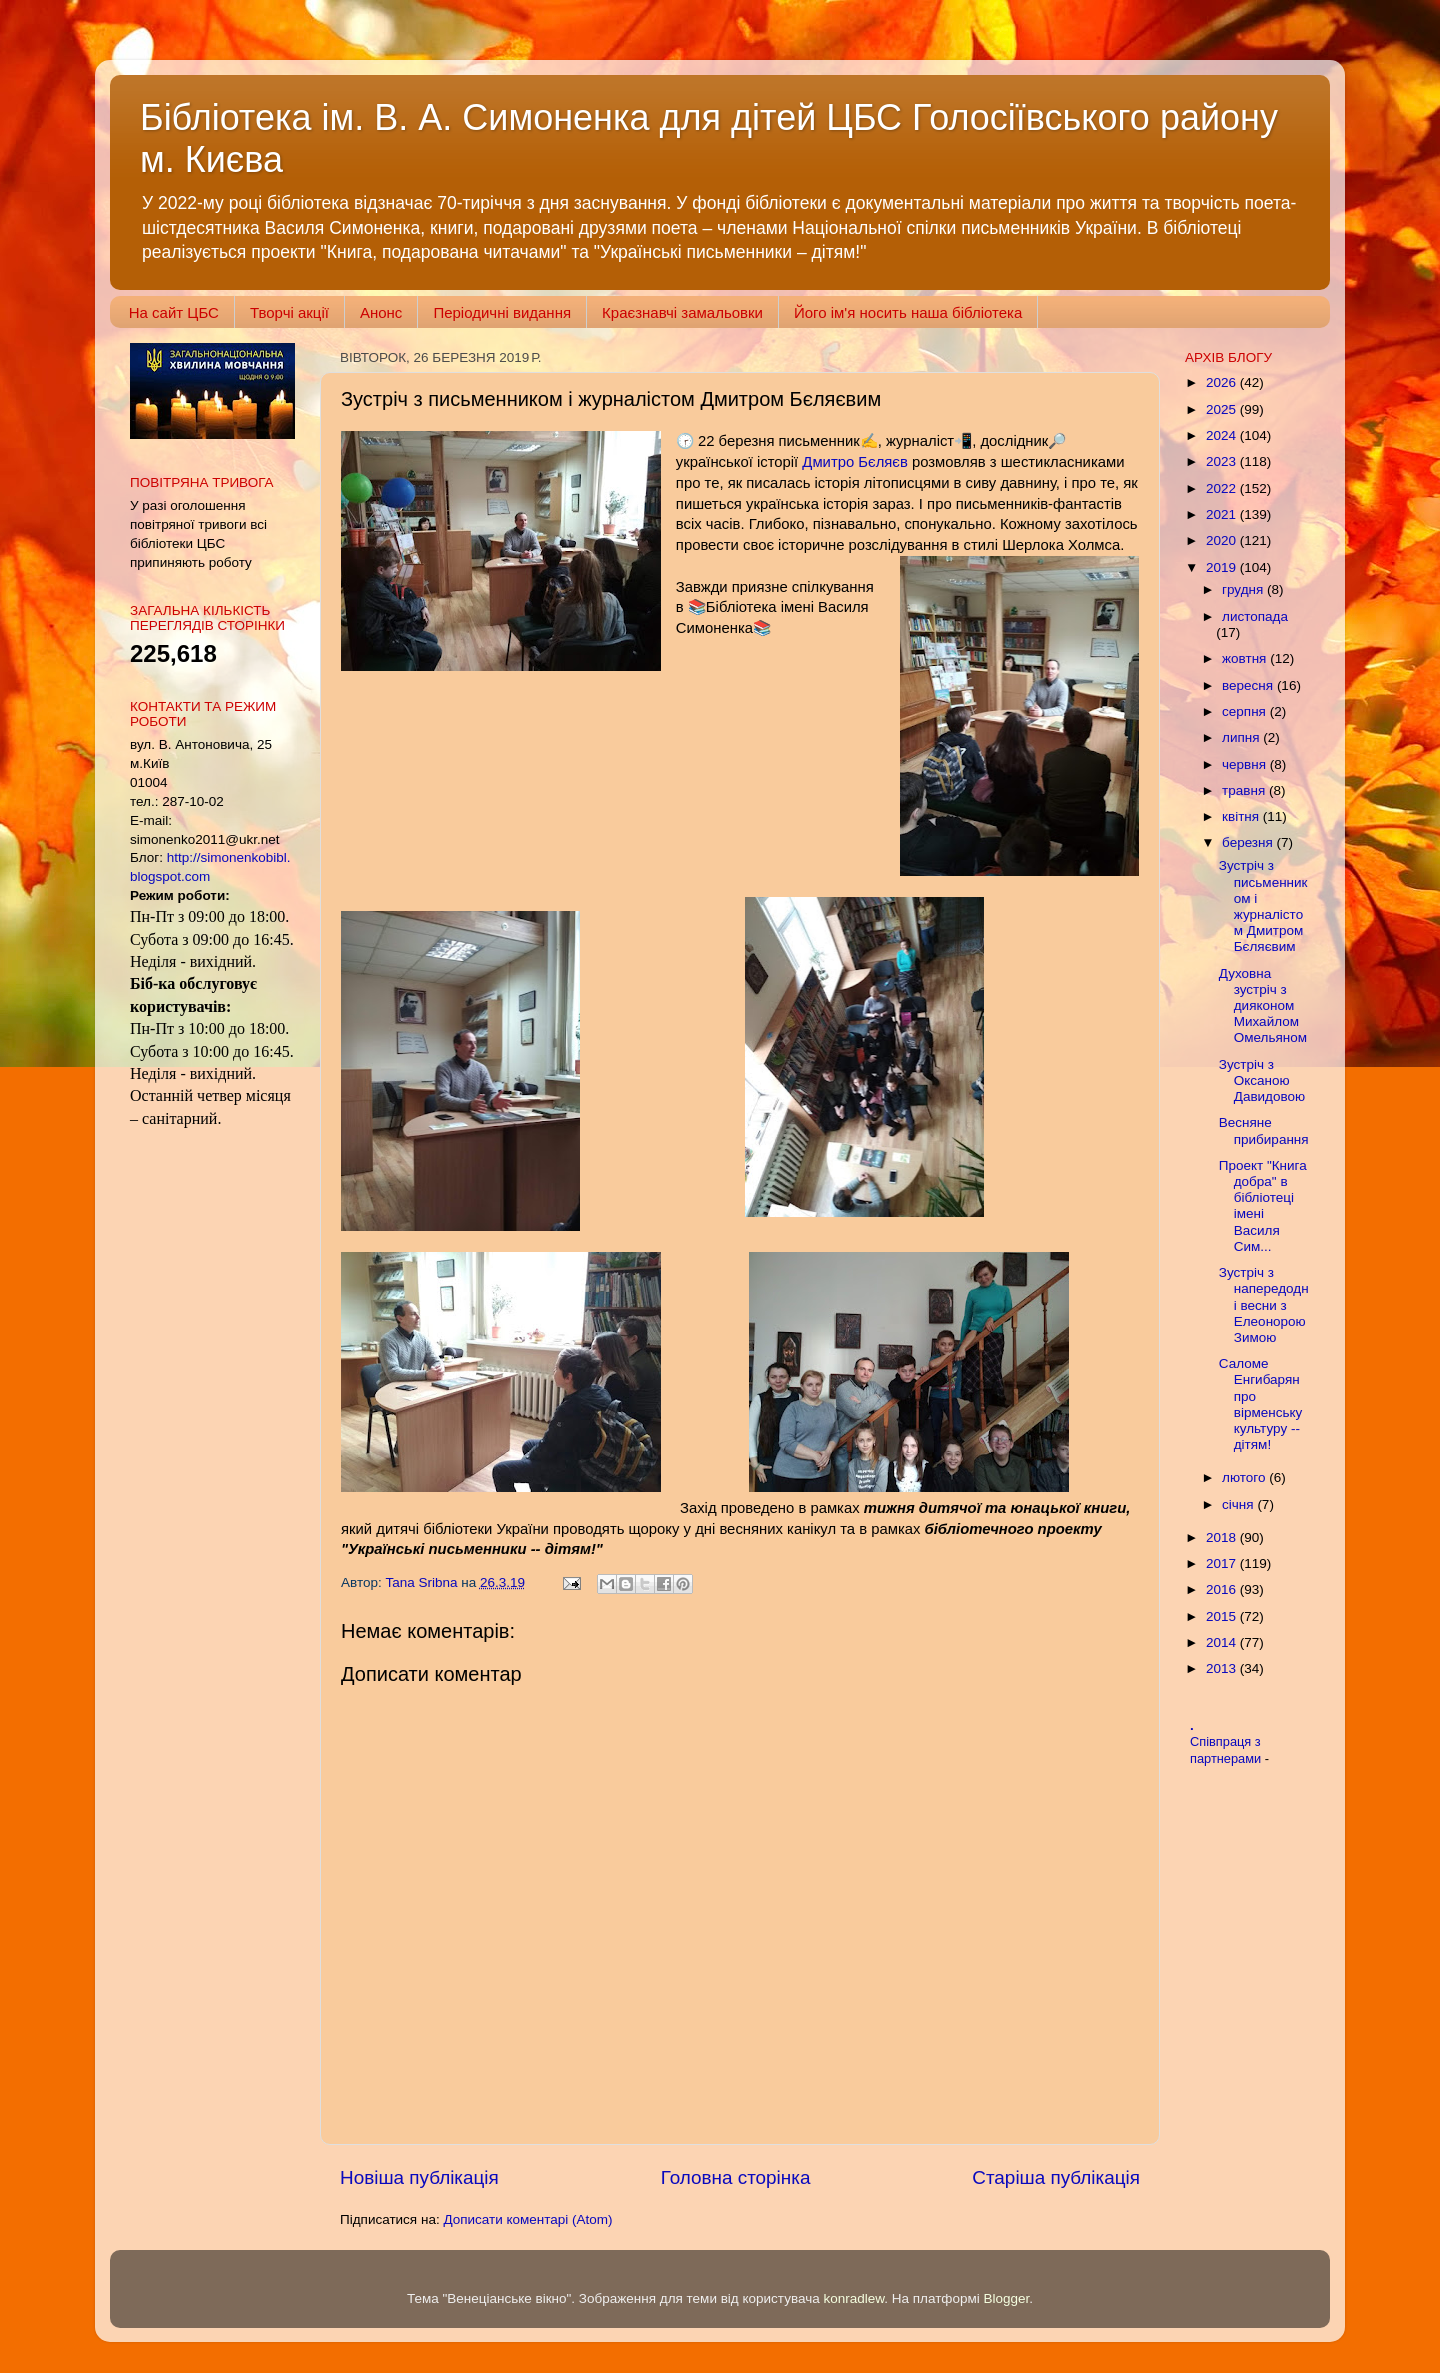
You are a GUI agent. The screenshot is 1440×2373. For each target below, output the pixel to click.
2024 (1223, 435)
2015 (1223, 1616)
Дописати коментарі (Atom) (527, 2219)
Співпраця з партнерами (1227, 1750)
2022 (1223, 488)
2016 (1223, 1589)
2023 (1223, 461)
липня (1242, 737)
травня (1245, 790)
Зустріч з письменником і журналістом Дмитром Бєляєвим (1263, 906)
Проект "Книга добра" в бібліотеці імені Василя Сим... (1263, 1206)
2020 (1223, 540)
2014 (1223, 1642)
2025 (1223, 409)
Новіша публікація (419, 2177)
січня (1239, 1504)
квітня (1242, 816)
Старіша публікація (1056, 2177)
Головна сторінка (736, 2177)
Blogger (1007, 2298)
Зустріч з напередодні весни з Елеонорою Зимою (1264, 1305)
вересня (1249, 685)
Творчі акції (289, 312)
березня (1249, 842)
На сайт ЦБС (174, 312)
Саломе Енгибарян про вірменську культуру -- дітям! (1261, 1404)
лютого (1245, 1477)
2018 (1223, 1537)
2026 (1223, 382)
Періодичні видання (502, 312)
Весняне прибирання (1264, 1130)
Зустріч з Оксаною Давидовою (1262, 1080)
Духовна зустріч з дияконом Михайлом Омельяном (1263, 1006)
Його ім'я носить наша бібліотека (908, 312)
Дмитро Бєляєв (854, 462)
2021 (1223, 514)
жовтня (1246, 658)
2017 (1223, 1563)
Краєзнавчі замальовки (682, 312)
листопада (1255, 616)
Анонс (381, 312)
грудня (1244, 589)
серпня (1246, 711)
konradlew (853, 2298)
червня (1246, 764)
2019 (1223, 567)
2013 (1223, 1668)
